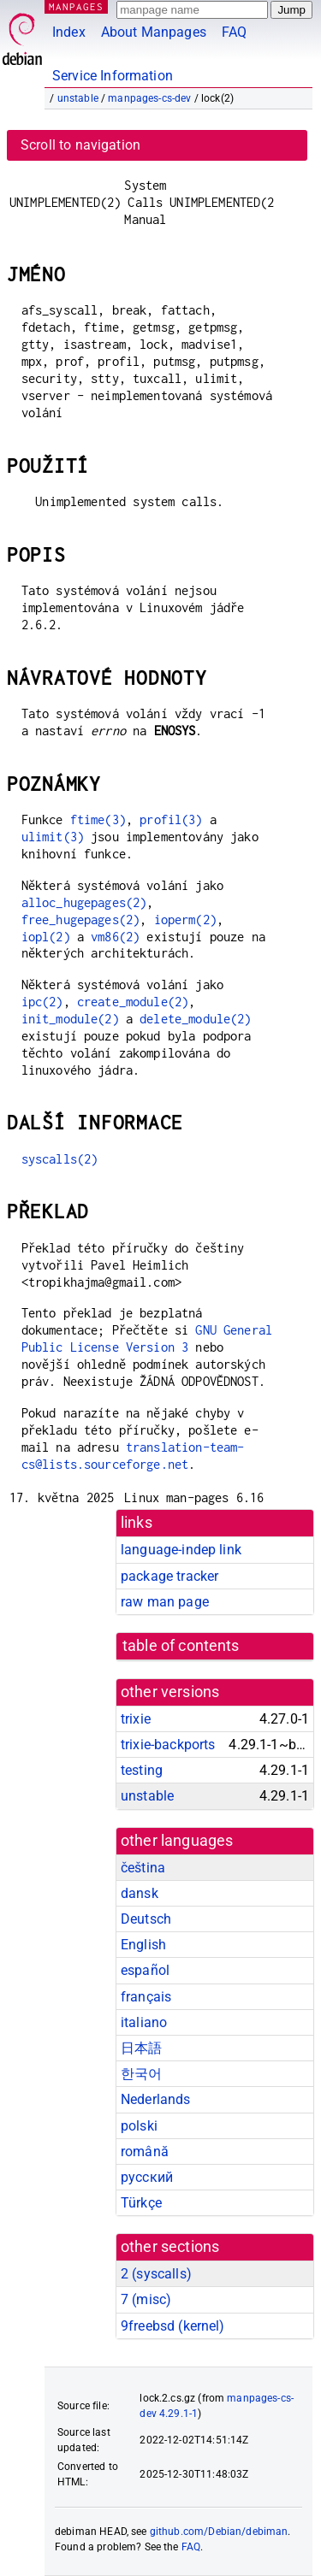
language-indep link (181, 1549)
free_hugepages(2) (80, 919)
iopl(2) (45, 936)
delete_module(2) (195, 1018)
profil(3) (171, 819)
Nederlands (156, 2099)
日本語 (141, 2048)
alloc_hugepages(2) (84, 902)
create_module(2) (132, 1001)
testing (142, 1770)
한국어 (141, 2074)
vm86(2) (115, 936)
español (145, 1970)
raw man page (165, 1602)
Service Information (112, 76)
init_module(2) (70, 1018)
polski (139, 2126)
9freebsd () (173, 2326)
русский (147, 2177)
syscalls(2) (59, 1159)
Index (69, 32)
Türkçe (141, 2203)
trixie (136, 1719)
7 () (146, 2299)
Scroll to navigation (80, 145)
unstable (77, 98)
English (143, 1944)
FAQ (234, 32)
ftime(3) (98, 819)
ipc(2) (42, 1001)
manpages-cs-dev (149, 98)
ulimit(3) (52, 836)
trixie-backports (168, 1744)
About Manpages (153, 32)
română (145, 2151)
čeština (143, 1868)
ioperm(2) (185, 919)
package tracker (169, 1576)
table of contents (181, 1645)
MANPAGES (76, 6)
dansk (139, 1893)
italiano (144, 2022)
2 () (156, 2274)
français (146, 1997)
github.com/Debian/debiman (219, 2532)
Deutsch (146, 1919)
